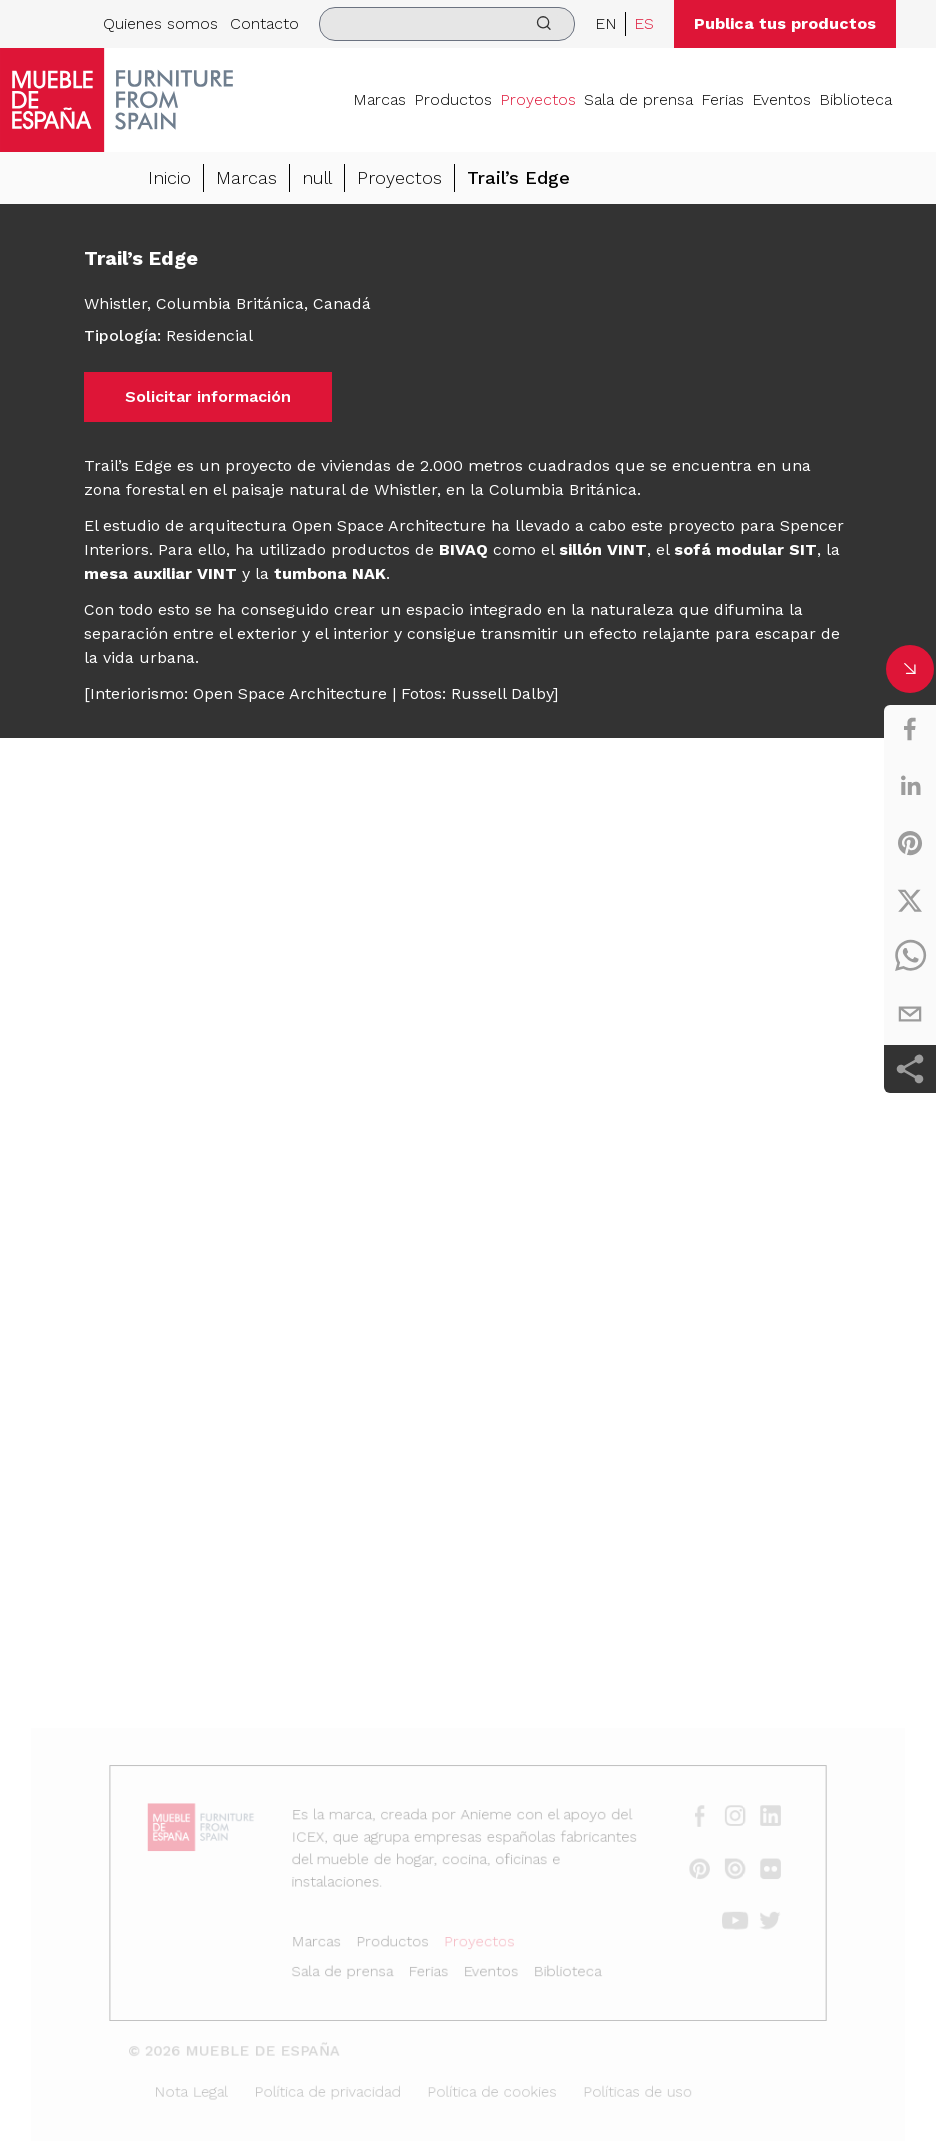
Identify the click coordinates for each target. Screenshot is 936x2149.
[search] (447, 24)
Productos (453, 99)
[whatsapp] (910, 957)
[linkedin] (910, 786)
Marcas (379, 99)
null (317, 177)
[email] (910, 1014)
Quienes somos (160, 23)
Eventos (781, 99)
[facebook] (910, 729)
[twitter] (910, 900)
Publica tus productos (785, 23)
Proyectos (538, 99)
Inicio (169, 177)
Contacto (264, 23)
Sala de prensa (638, 99)
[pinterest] (910, 843)
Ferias (722, 99)
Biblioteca (855, 99)
